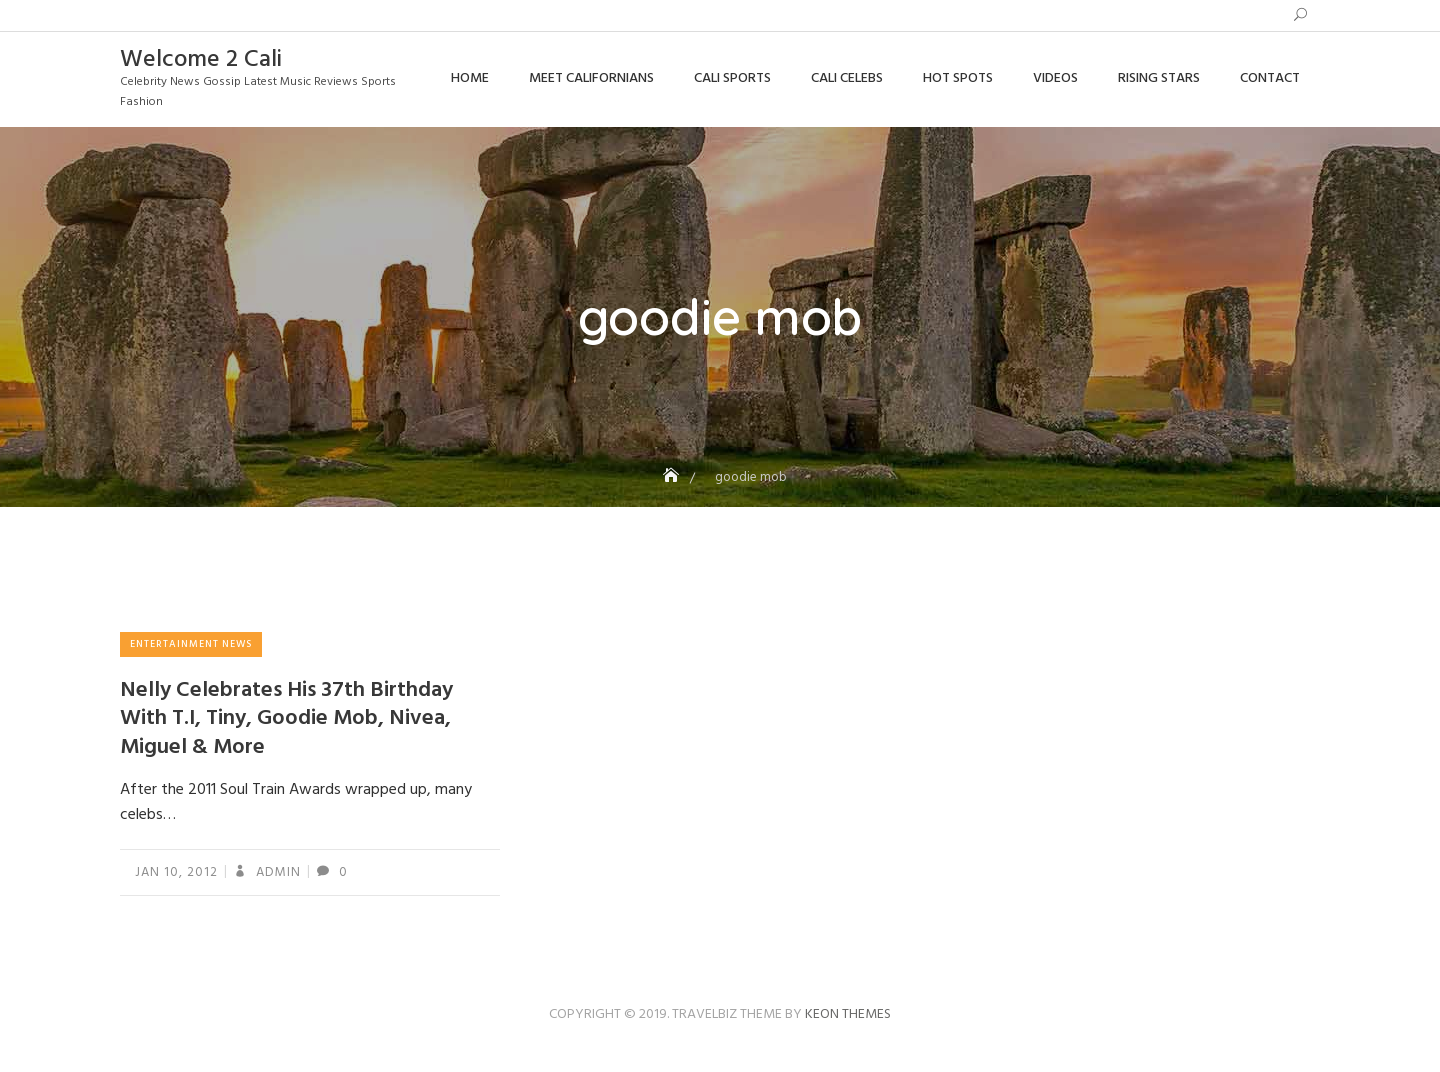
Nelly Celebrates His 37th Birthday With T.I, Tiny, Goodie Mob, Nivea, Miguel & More (286, 719)
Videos (1055, 78)
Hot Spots (958, 78)
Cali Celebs (847, 78)
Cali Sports (732, 78)
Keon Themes (848, 1014)
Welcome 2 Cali (201, 60)
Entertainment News (191, 644)
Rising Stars (1159, 78)
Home (470, 78)
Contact (1270, 78)
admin (276, 872)
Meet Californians (591, 78)
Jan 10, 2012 (176, 872)
